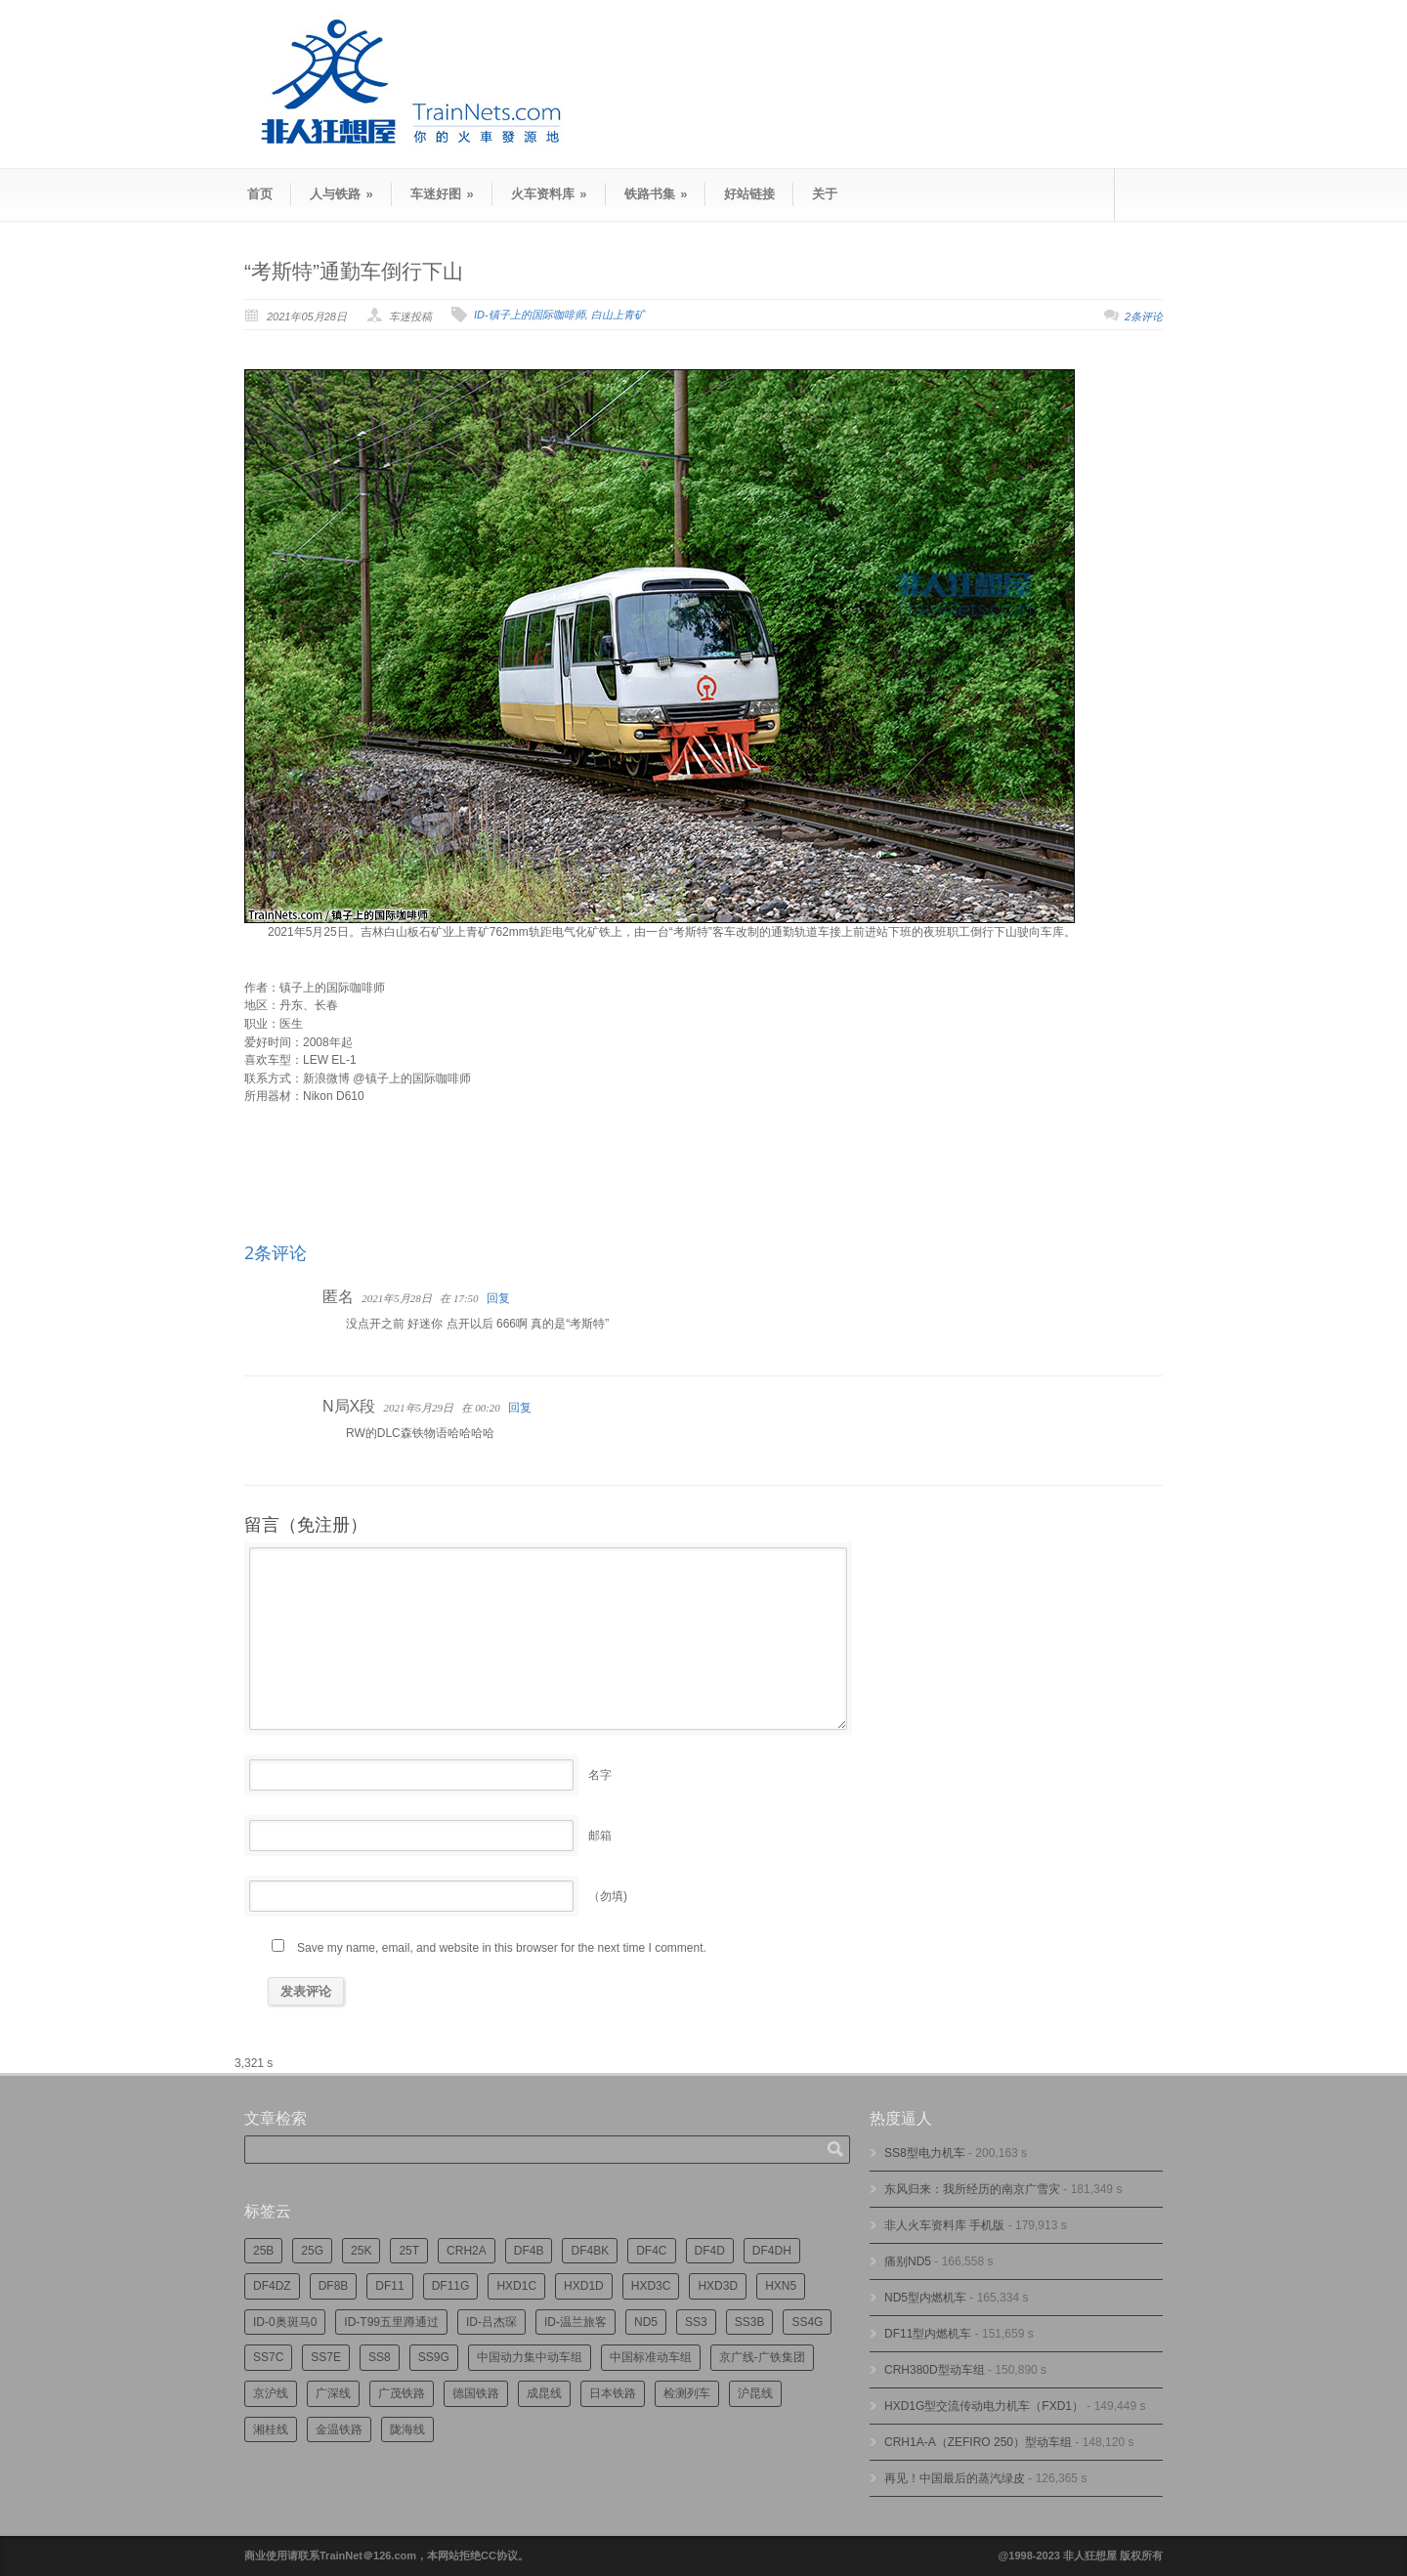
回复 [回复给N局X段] (520, 1408)
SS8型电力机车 (924, 2153)
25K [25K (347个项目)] (361, 2251)
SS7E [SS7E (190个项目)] (326, 2357)
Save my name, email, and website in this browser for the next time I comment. (501, 1948)
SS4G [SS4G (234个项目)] (807, 2322)
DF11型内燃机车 (927, 2334)
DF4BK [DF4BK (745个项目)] (590, 2251)
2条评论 (1144, 316)
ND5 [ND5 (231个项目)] (646, 2322)
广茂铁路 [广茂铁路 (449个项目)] (401, 2393)
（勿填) (607, 1896)
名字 (600, 1775)
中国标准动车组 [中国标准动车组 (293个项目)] (651, 2357)
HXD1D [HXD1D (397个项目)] (584, 2286)
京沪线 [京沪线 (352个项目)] (270, 2393)
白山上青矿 (618, 314)
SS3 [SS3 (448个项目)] (696, 2322)
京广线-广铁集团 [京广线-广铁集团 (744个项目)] (762, 2357)
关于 (824, 194)
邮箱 (600, 1835)
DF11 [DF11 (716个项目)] (389, 2286)
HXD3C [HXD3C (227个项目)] (651, 2286)
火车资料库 (549, 194)
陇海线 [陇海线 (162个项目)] (407, 2429)
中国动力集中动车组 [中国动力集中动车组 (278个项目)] (529, 2357)
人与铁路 (341, 194)
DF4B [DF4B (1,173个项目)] (529, 2251)
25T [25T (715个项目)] (409, 2251)
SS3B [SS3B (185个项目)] (750, 2322)
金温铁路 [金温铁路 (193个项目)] (339, 2429)
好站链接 (749, 194)
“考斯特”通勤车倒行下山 (353, 271)
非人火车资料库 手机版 (944, 2225)
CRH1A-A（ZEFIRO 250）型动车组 (978, 2442)
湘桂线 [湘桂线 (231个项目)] (270, 2429)
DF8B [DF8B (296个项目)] (334, 2286)
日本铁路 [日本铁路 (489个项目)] (612, 2393)
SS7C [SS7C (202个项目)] (268, 2357)
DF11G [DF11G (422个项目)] (451, 2286)
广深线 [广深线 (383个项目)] (333, 2393)
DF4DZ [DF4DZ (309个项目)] (272, 2286)
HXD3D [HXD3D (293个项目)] (718, 2286)
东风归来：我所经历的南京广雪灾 (972, 2189)
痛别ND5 (907, 2261)
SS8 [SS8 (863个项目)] (379, 2357)
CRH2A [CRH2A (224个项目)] (467, 2251)
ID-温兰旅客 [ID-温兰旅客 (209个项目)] (575, 2322)
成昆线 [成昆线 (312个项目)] (544, 2393)
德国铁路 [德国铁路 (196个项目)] (475, 2393)
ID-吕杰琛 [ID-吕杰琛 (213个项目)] (491, 2322)
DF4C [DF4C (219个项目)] (651, 2251)
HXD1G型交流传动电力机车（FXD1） (984, 2406)
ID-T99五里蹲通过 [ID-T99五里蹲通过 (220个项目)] (391, 2322)
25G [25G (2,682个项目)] (312, 2251)
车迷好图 (442, 194)
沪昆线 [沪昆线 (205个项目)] (755, 2393)
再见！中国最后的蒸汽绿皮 (954, 2478)
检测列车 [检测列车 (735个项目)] (686, 2393)
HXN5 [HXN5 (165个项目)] (780, 2286)
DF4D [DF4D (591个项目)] (710, 2251)
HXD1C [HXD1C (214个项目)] (516, 2286)
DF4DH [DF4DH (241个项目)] (771, 2251)
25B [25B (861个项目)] (263, 2251)
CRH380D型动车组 (934, 2370)
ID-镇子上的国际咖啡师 (529, 314)
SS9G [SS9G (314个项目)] (433, 2357)
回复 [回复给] (498, 1298)
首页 (260, 194)
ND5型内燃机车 (925, 2297)
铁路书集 (656, 194)
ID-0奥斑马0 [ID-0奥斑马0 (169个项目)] (285, 2322)
